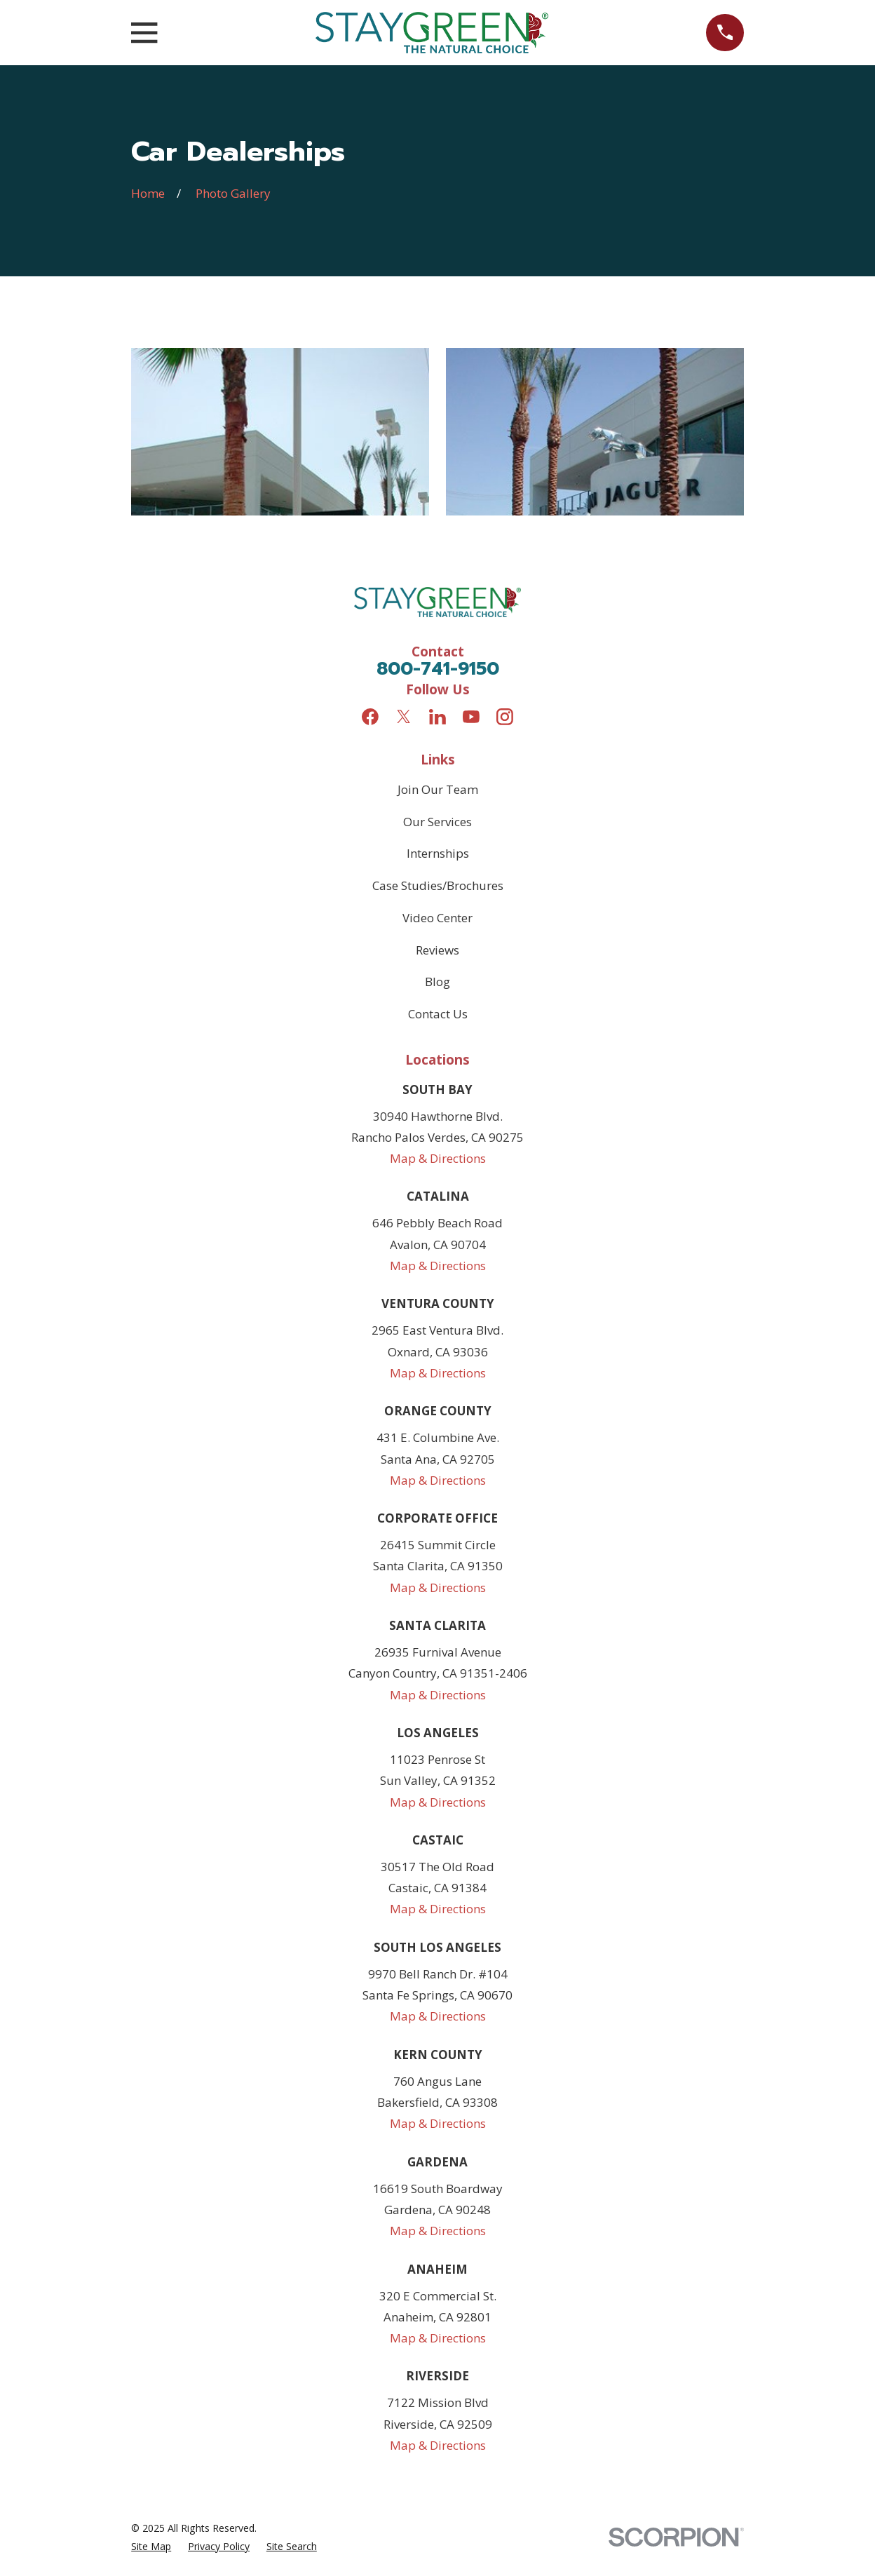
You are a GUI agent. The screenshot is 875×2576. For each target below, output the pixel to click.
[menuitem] (151, 2546)
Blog (437, 981)
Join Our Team (438, 789)
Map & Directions (438, 1158)
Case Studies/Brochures (437, 885)
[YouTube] (471, 716)
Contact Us (438, 1014)
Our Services (437, 822)
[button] (280, 431)
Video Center (437, 918)
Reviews (437, 950)
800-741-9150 (438, 668)
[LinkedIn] (437, 716)
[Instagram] (504, 716)
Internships (438, 853)
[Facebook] (370, 716)
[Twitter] (403, 716)
